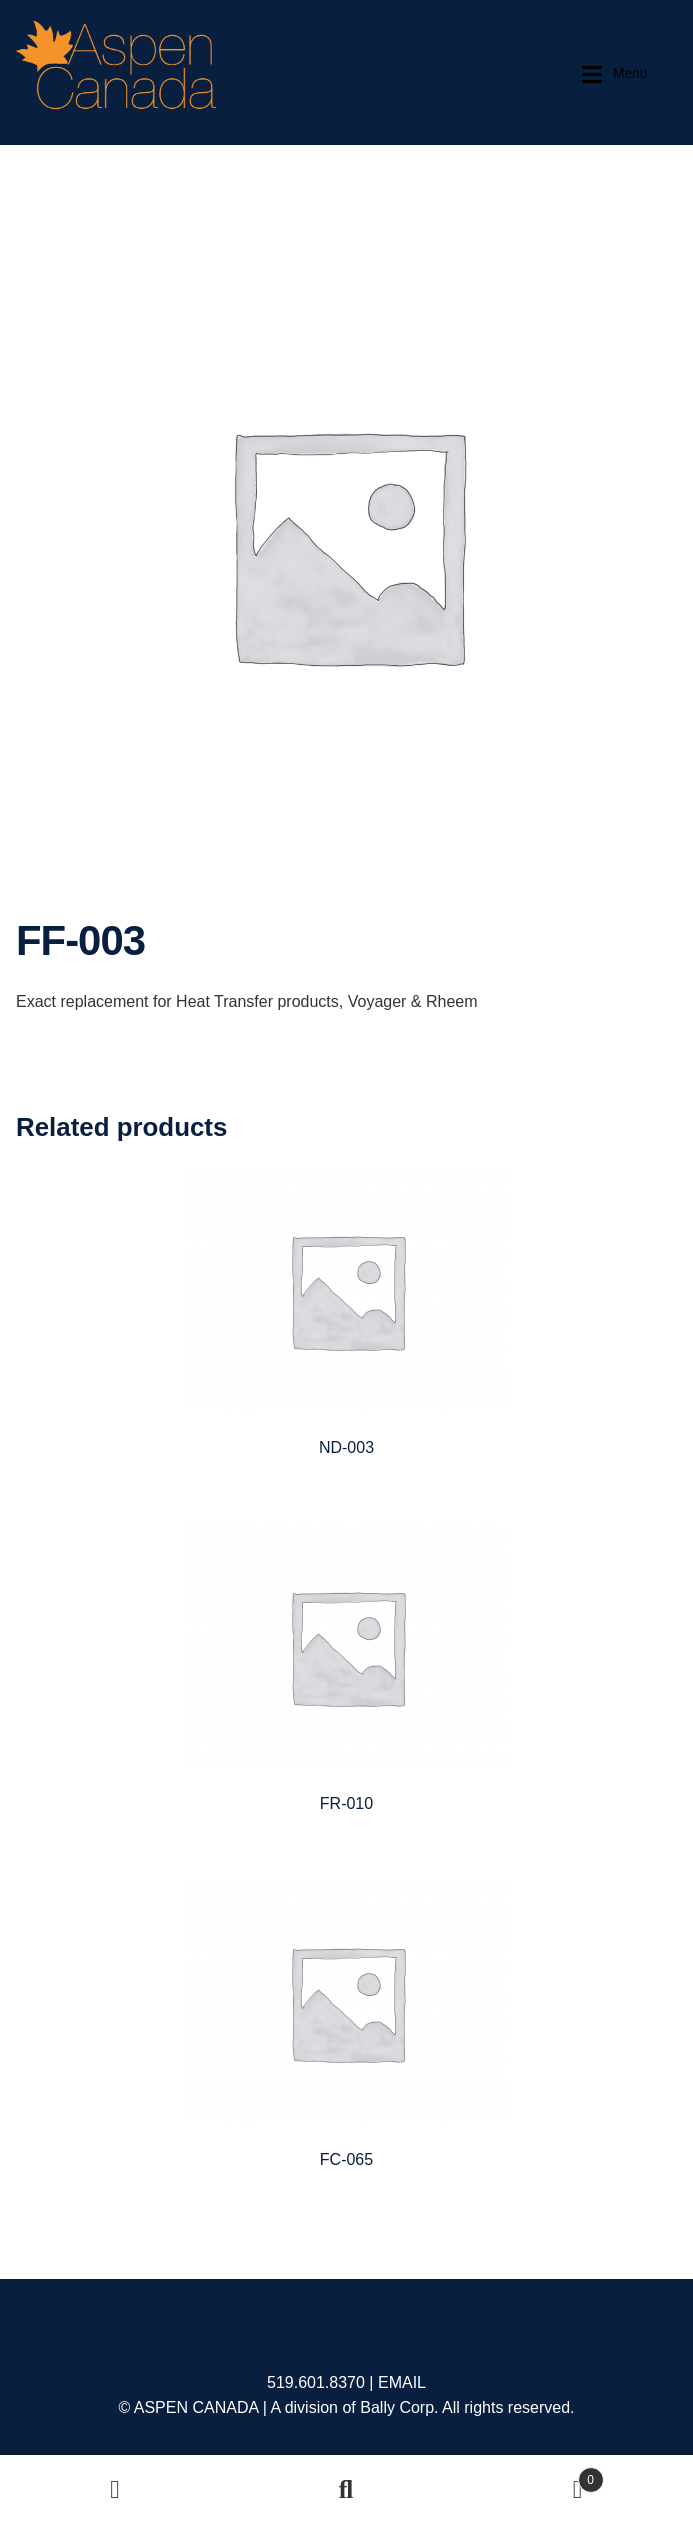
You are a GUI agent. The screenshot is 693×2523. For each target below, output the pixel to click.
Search (346, 2489)
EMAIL (402, 2382)
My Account (115, 2489)
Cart (533, 2476)
